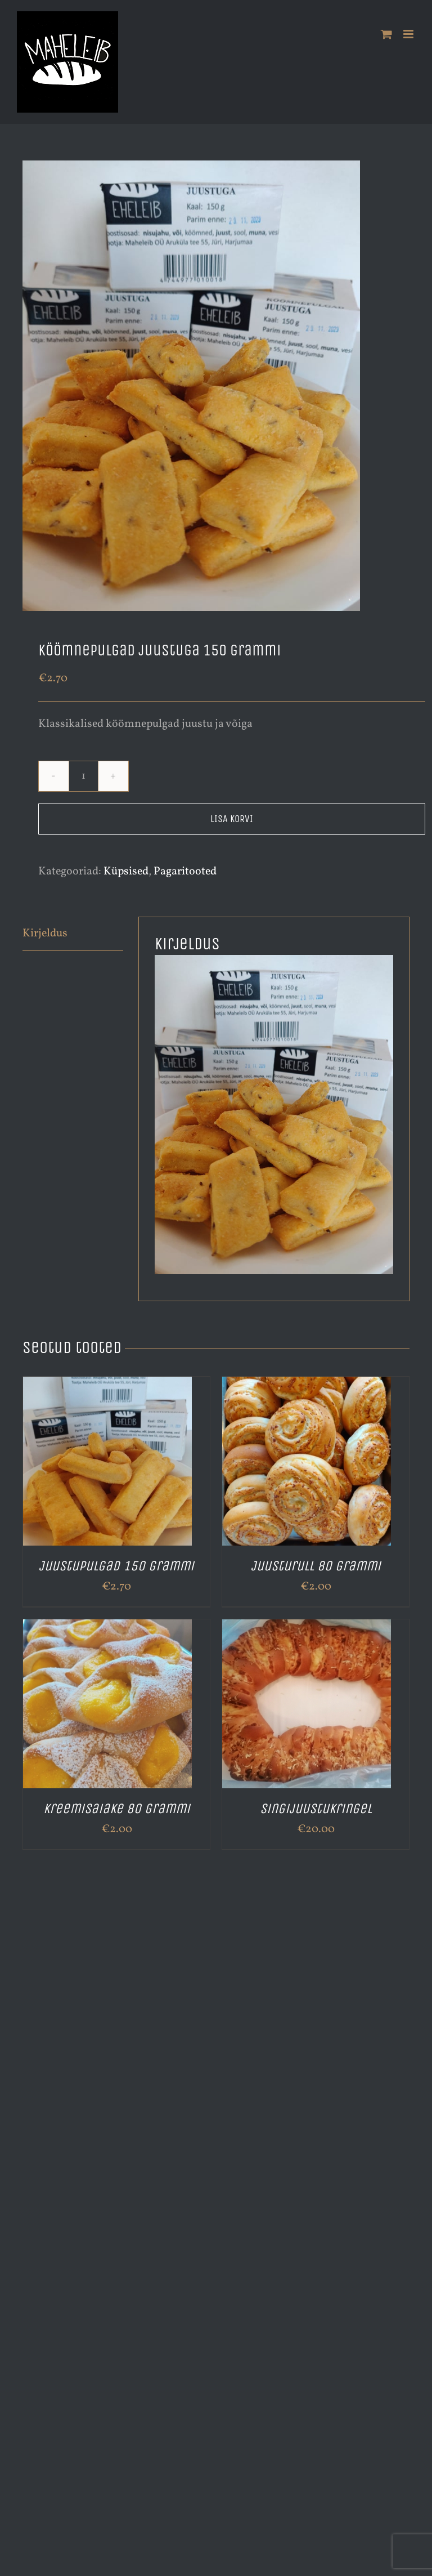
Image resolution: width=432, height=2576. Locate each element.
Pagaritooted (185, 871)
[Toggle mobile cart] (386, 34)
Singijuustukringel (316, 1808)
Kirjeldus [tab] (45, 933)
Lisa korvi (231, 818)
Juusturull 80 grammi (316, 1565)
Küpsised (126, 871)
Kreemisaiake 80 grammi (116, 1808)
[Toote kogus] (83, 776)
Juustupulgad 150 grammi (116, 1565)
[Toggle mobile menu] (409, 34)
